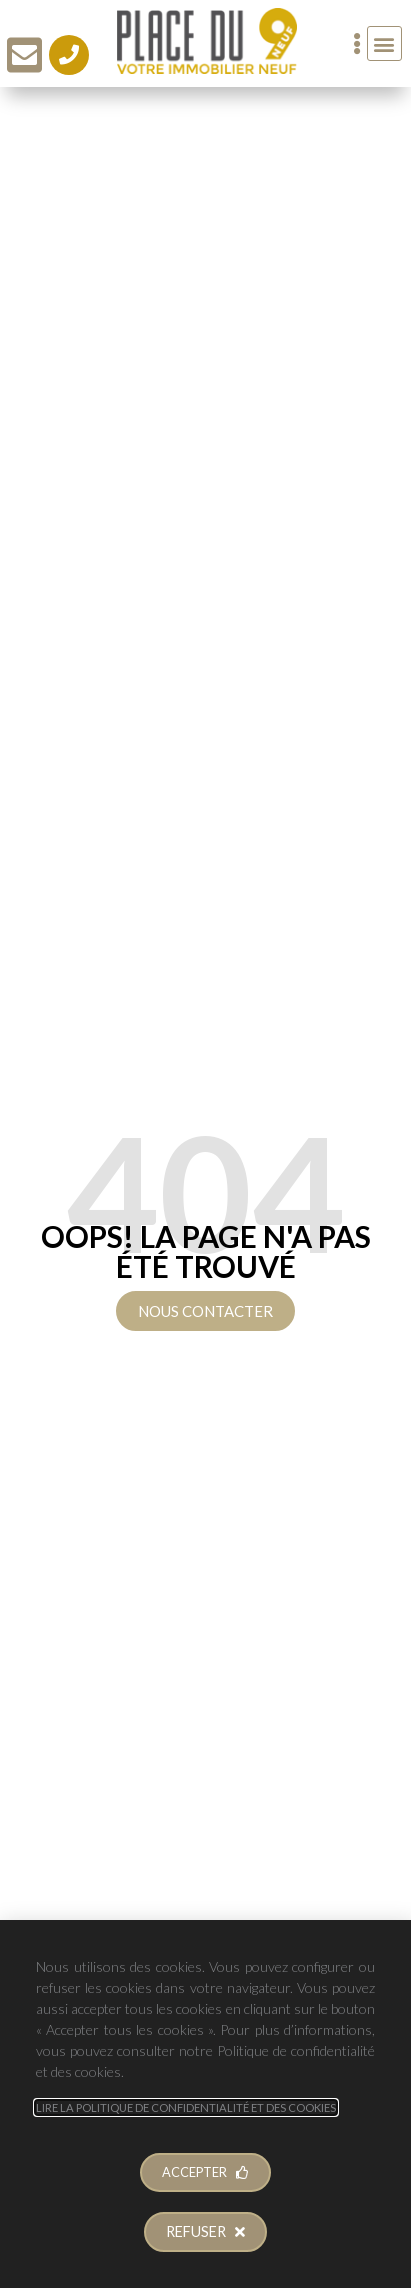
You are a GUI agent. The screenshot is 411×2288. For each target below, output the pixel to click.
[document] (205, 1144)
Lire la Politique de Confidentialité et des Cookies (186, 2107)
